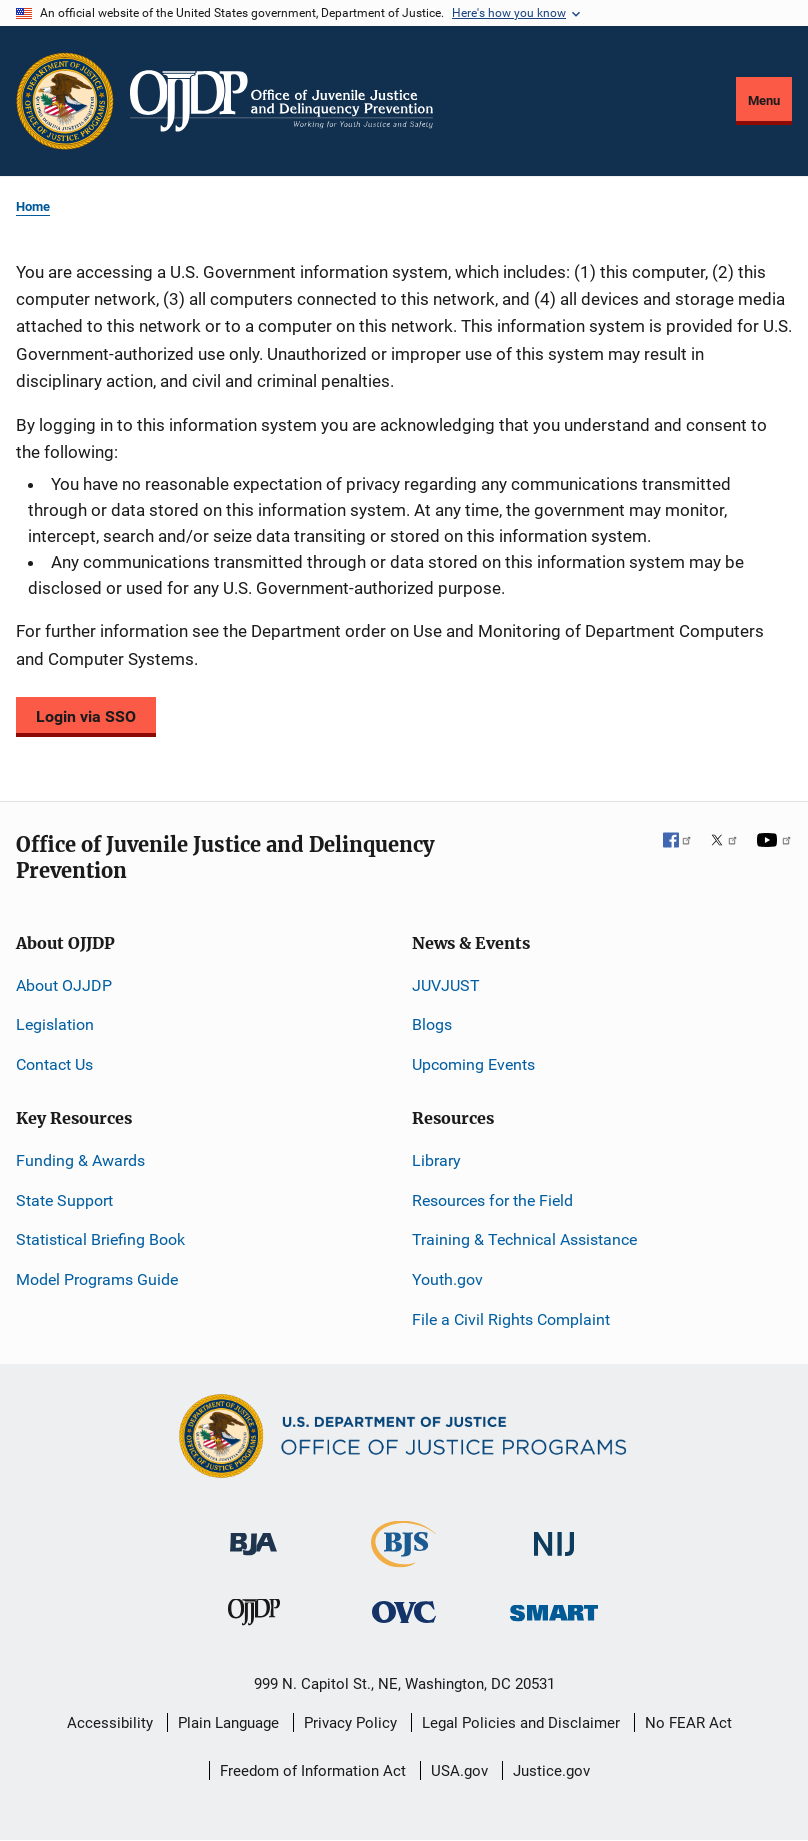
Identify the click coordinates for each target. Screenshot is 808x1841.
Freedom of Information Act (313, 1771)
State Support (64, 1200)
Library (436, 1160)
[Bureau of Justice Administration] (253, 1534)
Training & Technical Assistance (524, 1239)
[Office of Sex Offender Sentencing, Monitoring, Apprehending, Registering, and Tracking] (554, 1607)
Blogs (432, 1024)
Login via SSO (86, 716)
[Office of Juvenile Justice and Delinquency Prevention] (254, 1616)
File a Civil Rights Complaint (511, 1319)
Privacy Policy (350, 1723)
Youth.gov (447, 1279)
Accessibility (110, 1723)
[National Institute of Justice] (554, 1535)
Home (33, 206)
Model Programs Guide (97, 1279)
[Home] (281, 101)
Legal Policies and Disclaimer (521, 1723)
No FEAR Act (688, 1723)
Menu (764, 100)
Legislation (55, 1024)
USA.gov (459, 1771)
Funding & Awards (80, 1160)
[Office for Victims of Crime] (404, 1611)
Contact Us (54, 1064)
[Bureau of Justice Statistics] (403, 1558)
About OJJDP (64, 985)
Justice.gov (551, 1771)
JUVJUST (446, 985)
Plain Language (228, 1723)
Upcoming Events (473, 1064)
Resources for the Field (492, 1200)
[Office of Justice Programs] (65, 101)
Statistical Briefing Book (100, 1239)
